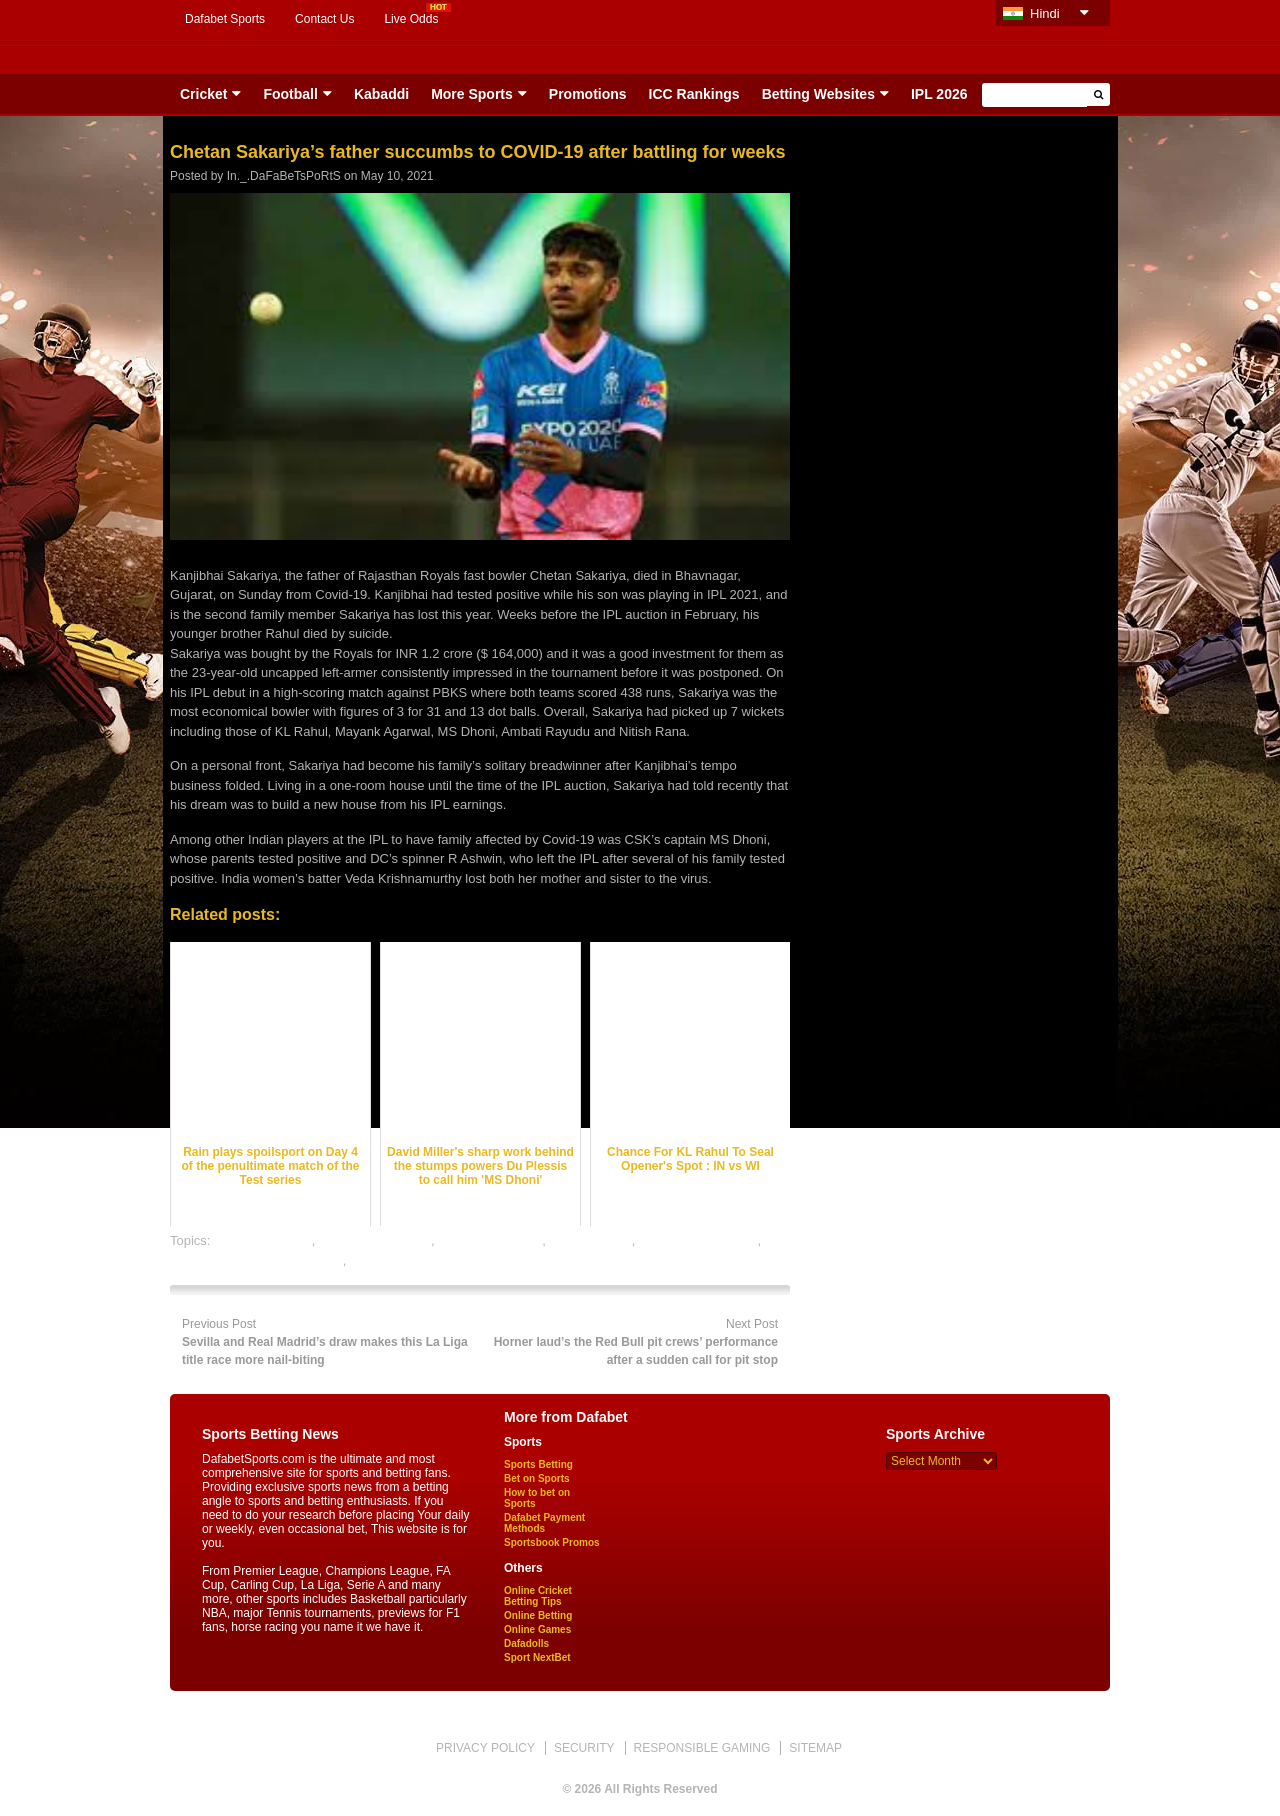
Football (290, 94)
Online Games (537, 1629)
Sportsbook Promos (552, 1542)
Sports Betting (538, 1464)
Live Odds (411, 19)
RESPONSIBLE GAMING (702, 1748)
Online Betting (538, 1615)
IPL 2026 (939, 94)
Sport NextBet (537, 1657)
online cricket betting (698, 1240)
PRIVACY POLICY (485, 1748)
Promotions (588, 94)
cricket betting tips (490, 1240)
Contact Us (324, 19)
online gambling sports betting (256, 1260)
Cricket (203, 94)
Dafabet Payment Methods (544, 1523)
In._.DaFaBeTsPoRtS (284, 176)
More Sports (472, 94)
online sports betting (408, 1260)
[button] (1098, 94)
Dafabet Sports (225, 19)
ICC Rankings (694, 94)
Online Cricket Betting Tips (538, 1596)
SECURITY (584, 1748)
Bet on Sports (537, 1478)
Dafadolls (526, 1643)
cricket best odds (263, 1240)
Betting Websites (818, 94)
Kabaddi (381, 94)
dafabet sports (590, 1240)
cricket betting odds (375, 1240)
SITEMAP (815, 1748)
